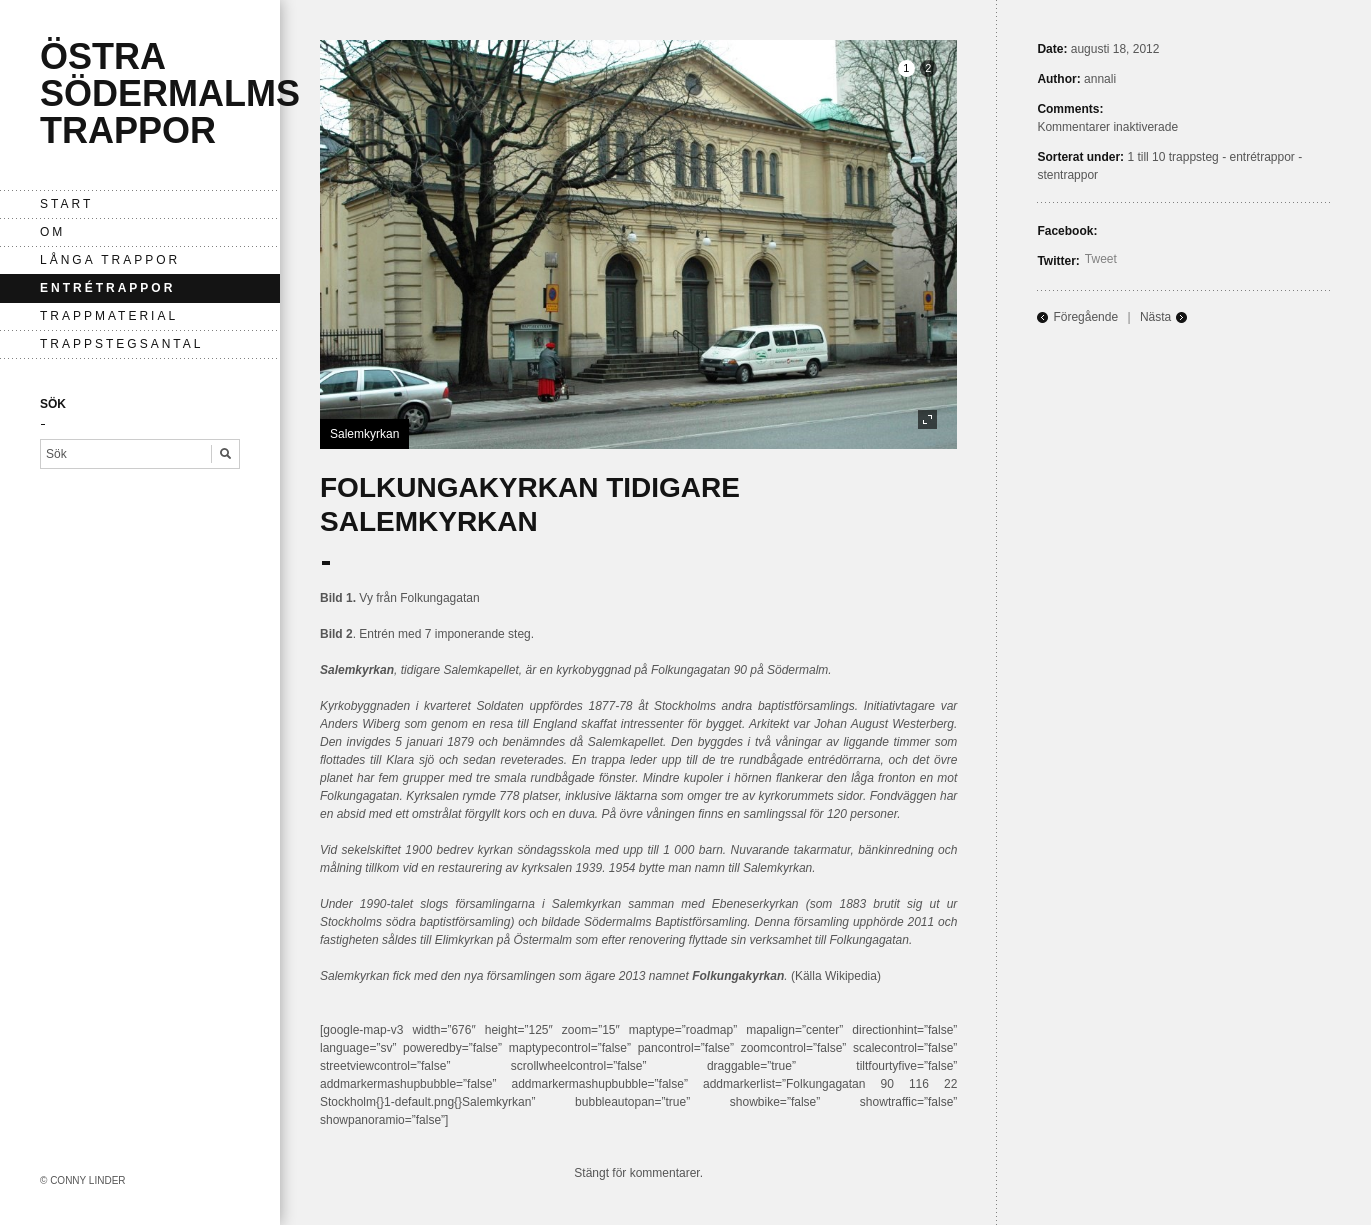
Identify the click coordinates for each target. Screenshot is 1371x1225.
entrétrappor (107, 288)
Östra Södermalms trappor (170, 93)
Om (52, 232)
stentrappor (1067, 175)
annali (1100, 79)
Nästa (1155, 317)
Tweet (1101, 259)
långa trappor (110, 260)
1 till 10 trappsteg (1172, 157)
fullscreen (927, 419)
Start (66, 204)
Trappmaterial (109, 316)
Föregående (1085, 317)
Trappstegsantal (121, 344)
